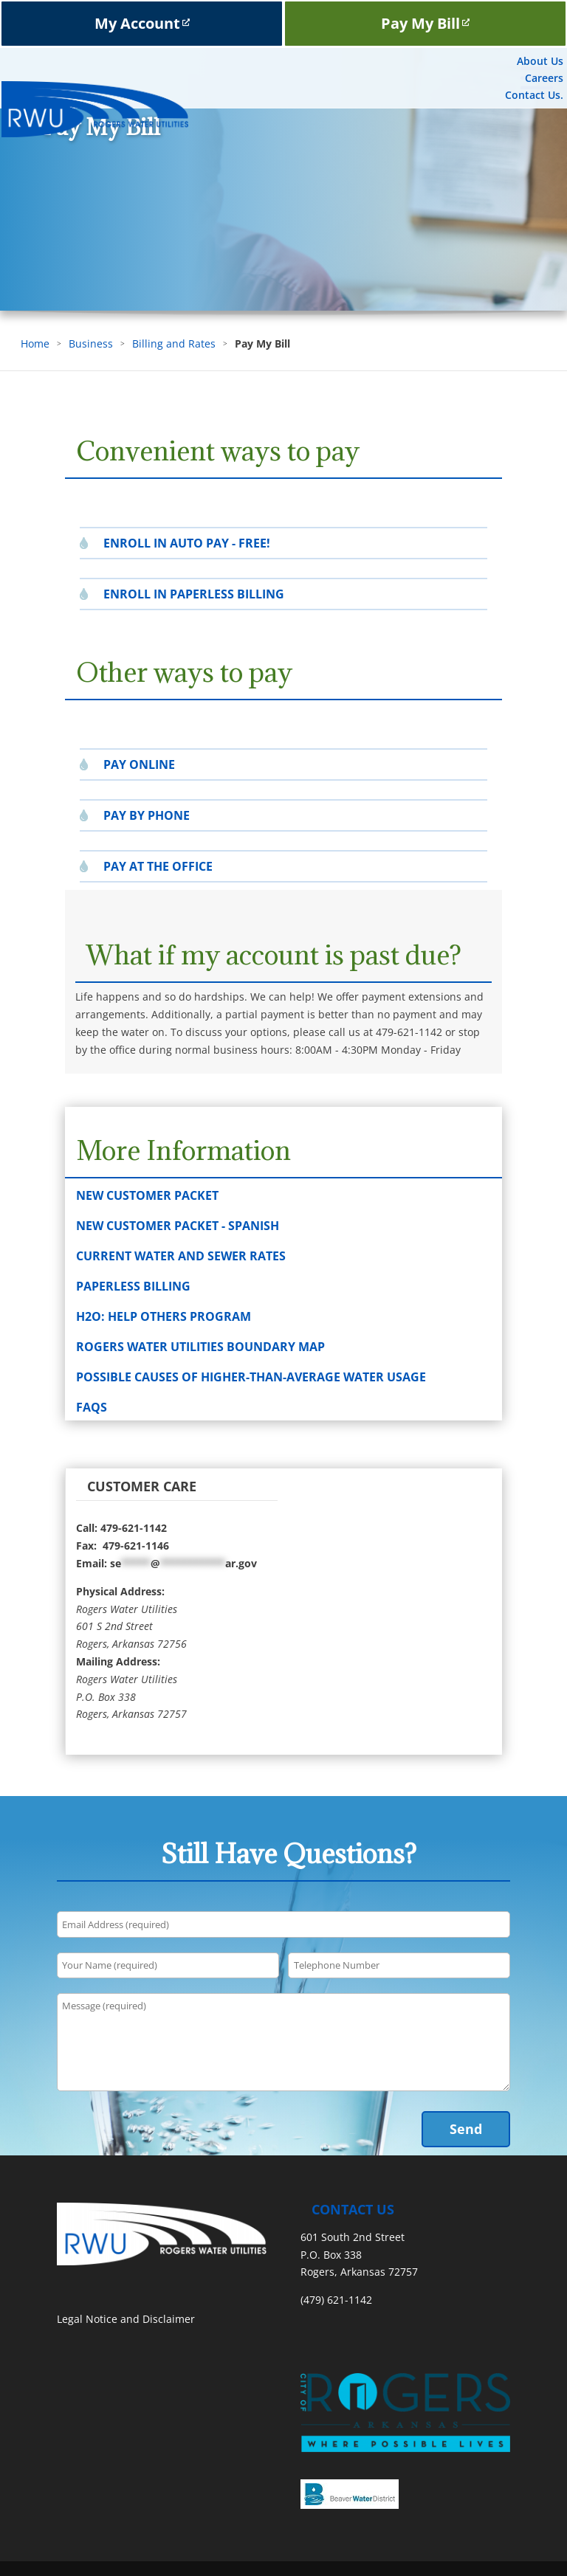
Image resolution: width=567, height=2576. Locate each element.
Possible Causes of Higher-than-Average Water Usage (251, 1377)
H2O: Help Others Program (163, 1316)
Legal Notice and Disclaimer (126, 2319)
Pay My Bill (425, 23)
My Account (142, 23)
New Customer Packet (147, 1195)
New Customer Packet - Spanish (177, 1226)
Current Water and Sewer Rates (181, 1256)
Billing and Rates (174, 343)
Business (91, 343)
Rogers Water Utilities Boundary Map (200, 1347)
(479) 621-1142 (336, 2300)
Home (35, 343)
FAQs (91, 1407)
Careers (544, 78)
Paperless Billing (133, 1286)
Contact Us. (534, 95)
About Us (540, 61)
